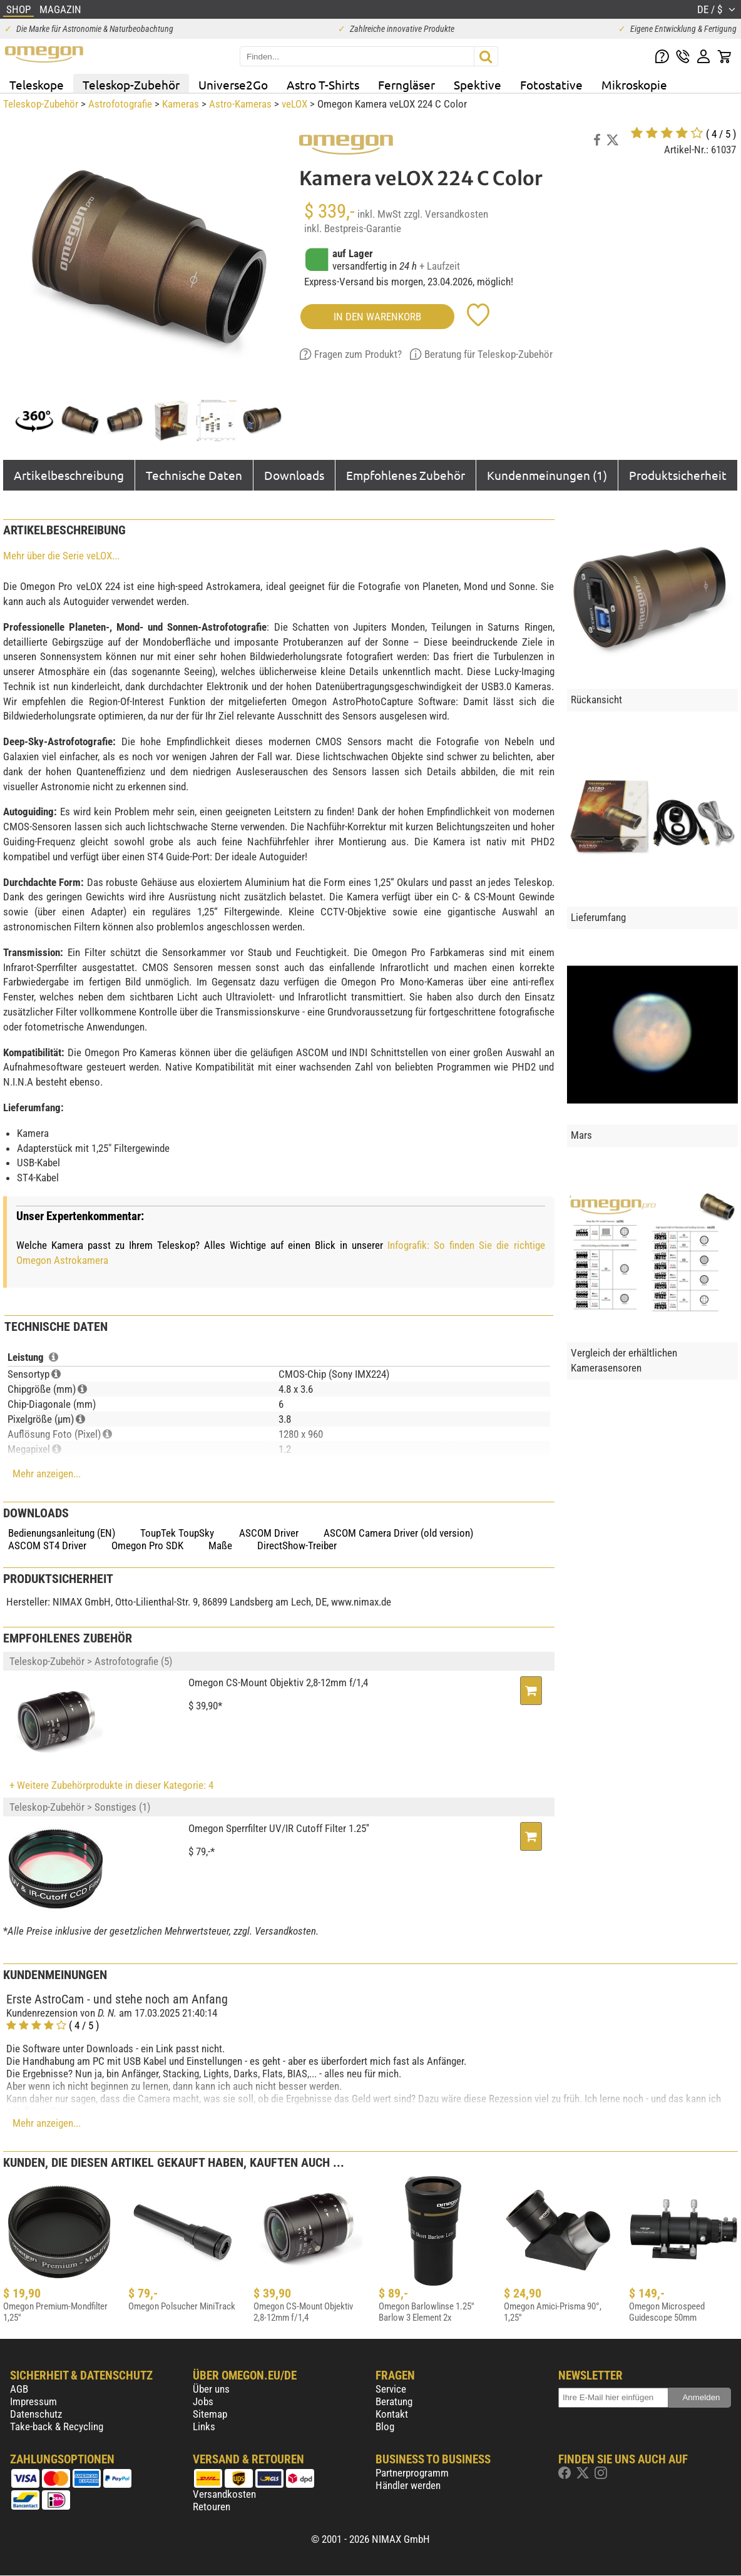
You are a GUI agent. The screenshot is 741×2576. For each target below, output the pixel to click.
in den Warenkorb (377, 316)
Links (204, 2426)
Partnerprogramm (412, 2473)
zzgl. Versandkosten (446, 214)
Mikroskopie (634, 84)
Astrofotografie (120, 104)
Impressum (33, 2401)
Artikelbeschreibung (69, 474)
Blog (385, 2426)
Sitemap (210, 2414)
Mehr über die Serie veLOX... (61, 555)
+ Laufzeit (439, 266)
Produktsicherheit (678, 474)
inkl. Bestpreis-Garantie (352, 228)
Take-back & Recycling (56, 2426)
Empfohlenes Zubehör (405, 474)
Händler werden (408, 2485)
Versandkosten (224, 2494)
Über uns (211, 2389)
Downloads (294, 474)
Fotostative (551, 84)
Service (391, 2389)
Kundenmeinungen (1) (547, 474)
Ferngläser (406, 84)
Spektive (477, 84)
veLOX (294, 104)
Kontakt (392, 2414)
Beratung (394, 2401)
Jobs (203, 2401)
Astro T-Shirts (323, 84)
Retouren (211, 2506)
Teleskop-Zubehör (131, 84)
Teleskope (36, 84)
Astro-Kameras (240, 104)
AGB (19, 2389)
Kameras (180, 104)
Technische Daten (194, 474)
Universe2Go (233, 84)
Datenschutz (36, 2414)
